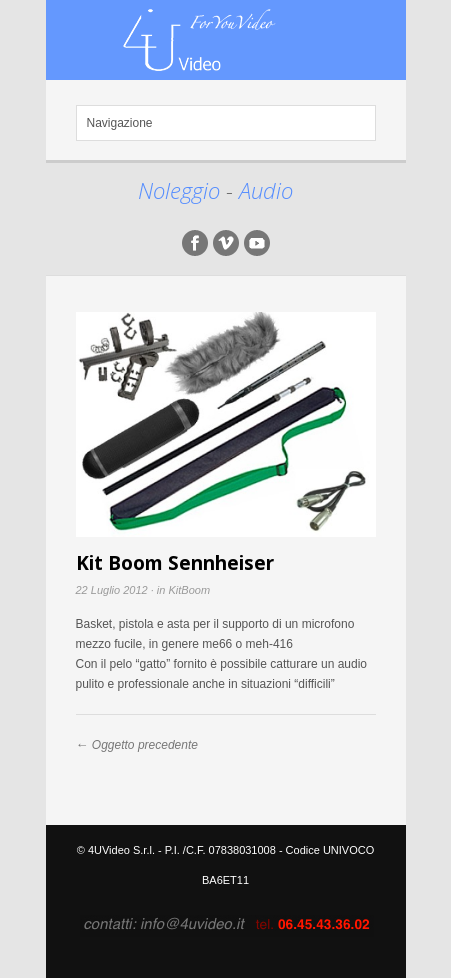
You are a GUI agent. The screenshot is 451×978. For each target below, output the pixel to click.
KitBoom (189, 590)
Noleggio (182, 190)
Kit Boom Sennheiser (175, 563)
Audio (266, 190)
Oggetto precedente (145, 745)
